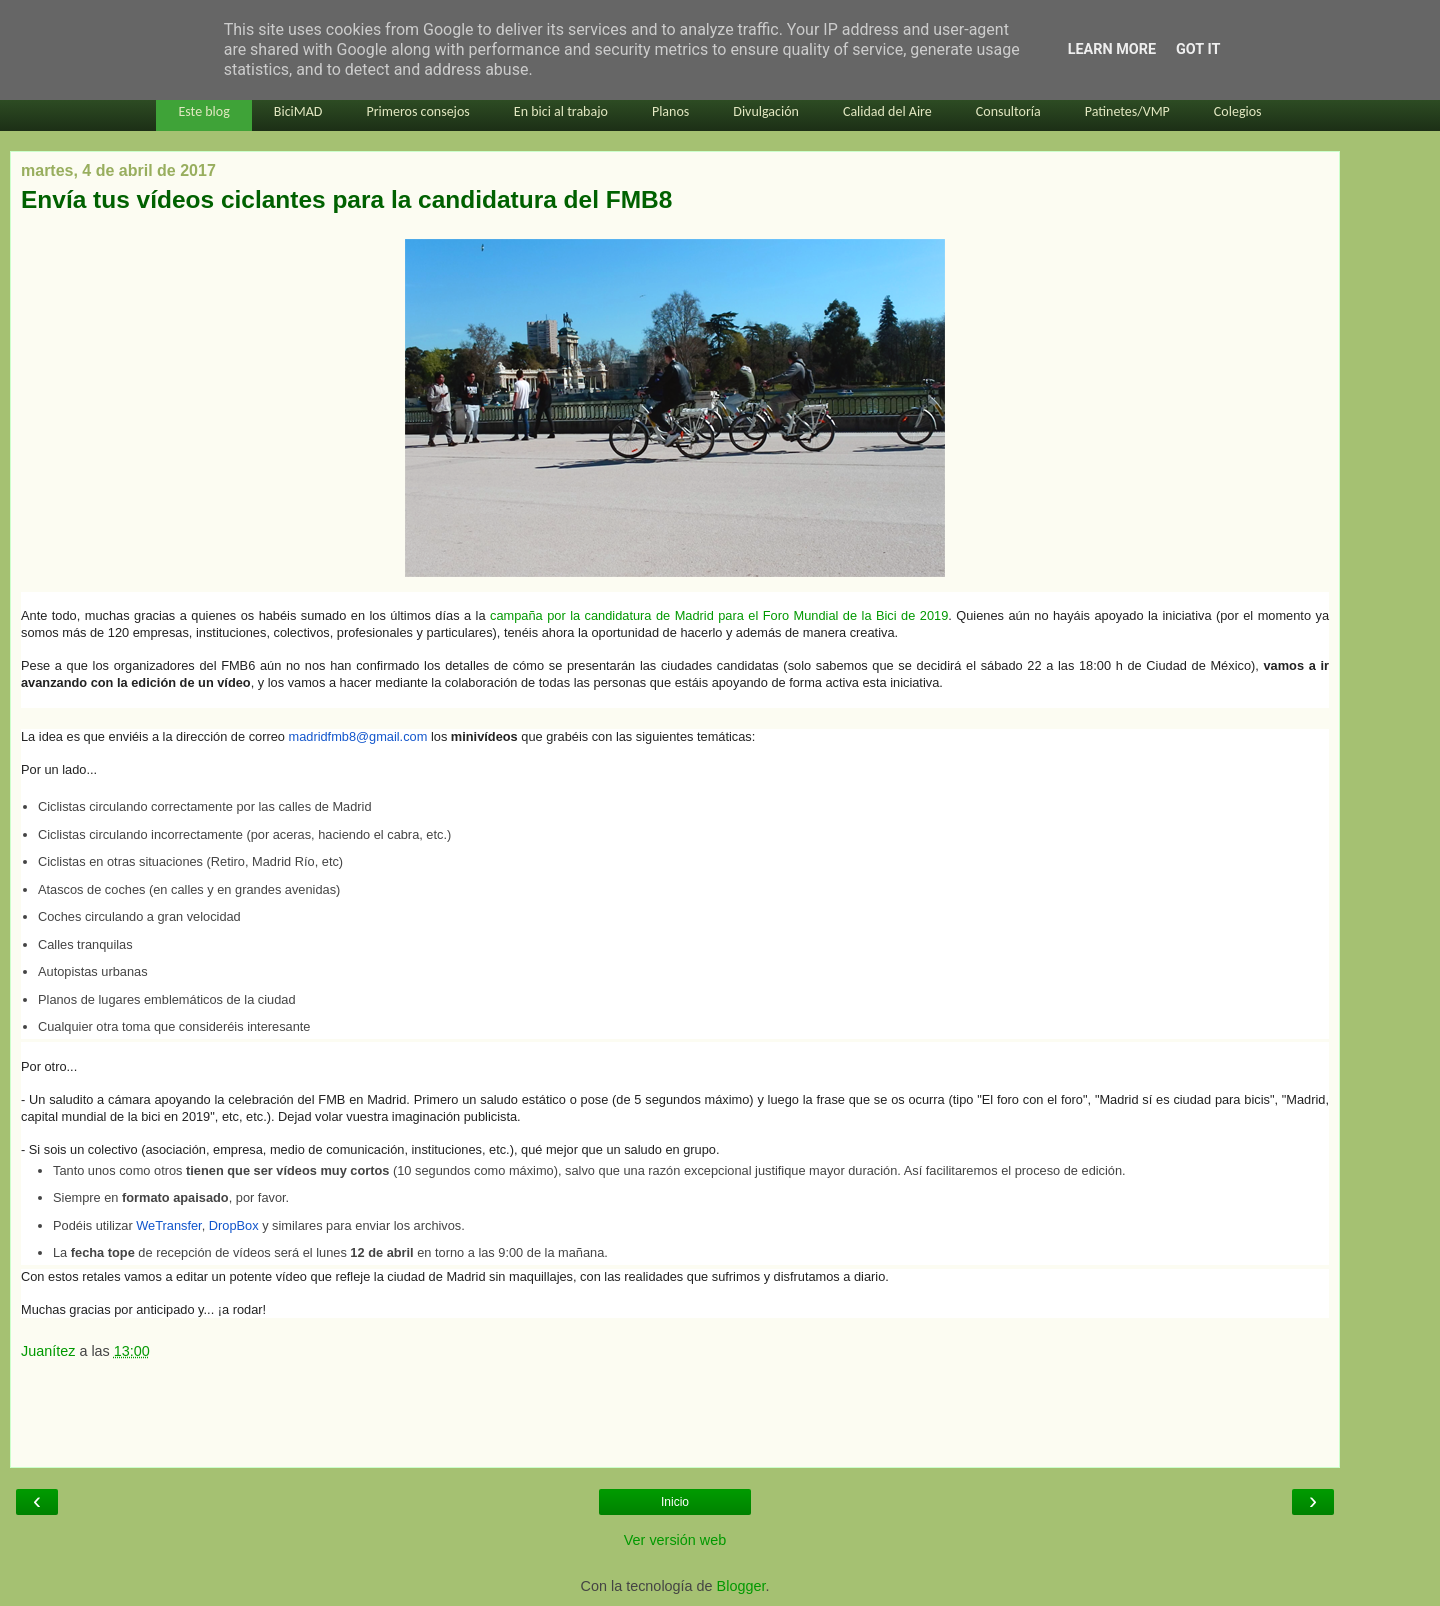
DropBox (234, 1225)
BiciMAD (298, 111)
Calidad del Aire (887, 111)
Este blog (203, 111)
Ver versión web (675, 1540)
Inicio (675, 1502)
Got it (1198, 49)
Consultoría (1008, 111)
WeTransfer (168, 1225)
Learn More (1112, 49)
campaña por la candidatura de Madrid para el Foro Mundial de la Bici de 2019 (719, 615)
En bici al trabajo (561, 111)
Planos (670, 111)
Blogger (741, 1586)
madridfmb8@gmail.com (357, 736)
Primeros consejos (417, 111)
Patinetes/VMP (1127, 111)
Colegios (1238, 111)
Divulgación (766, 111)
